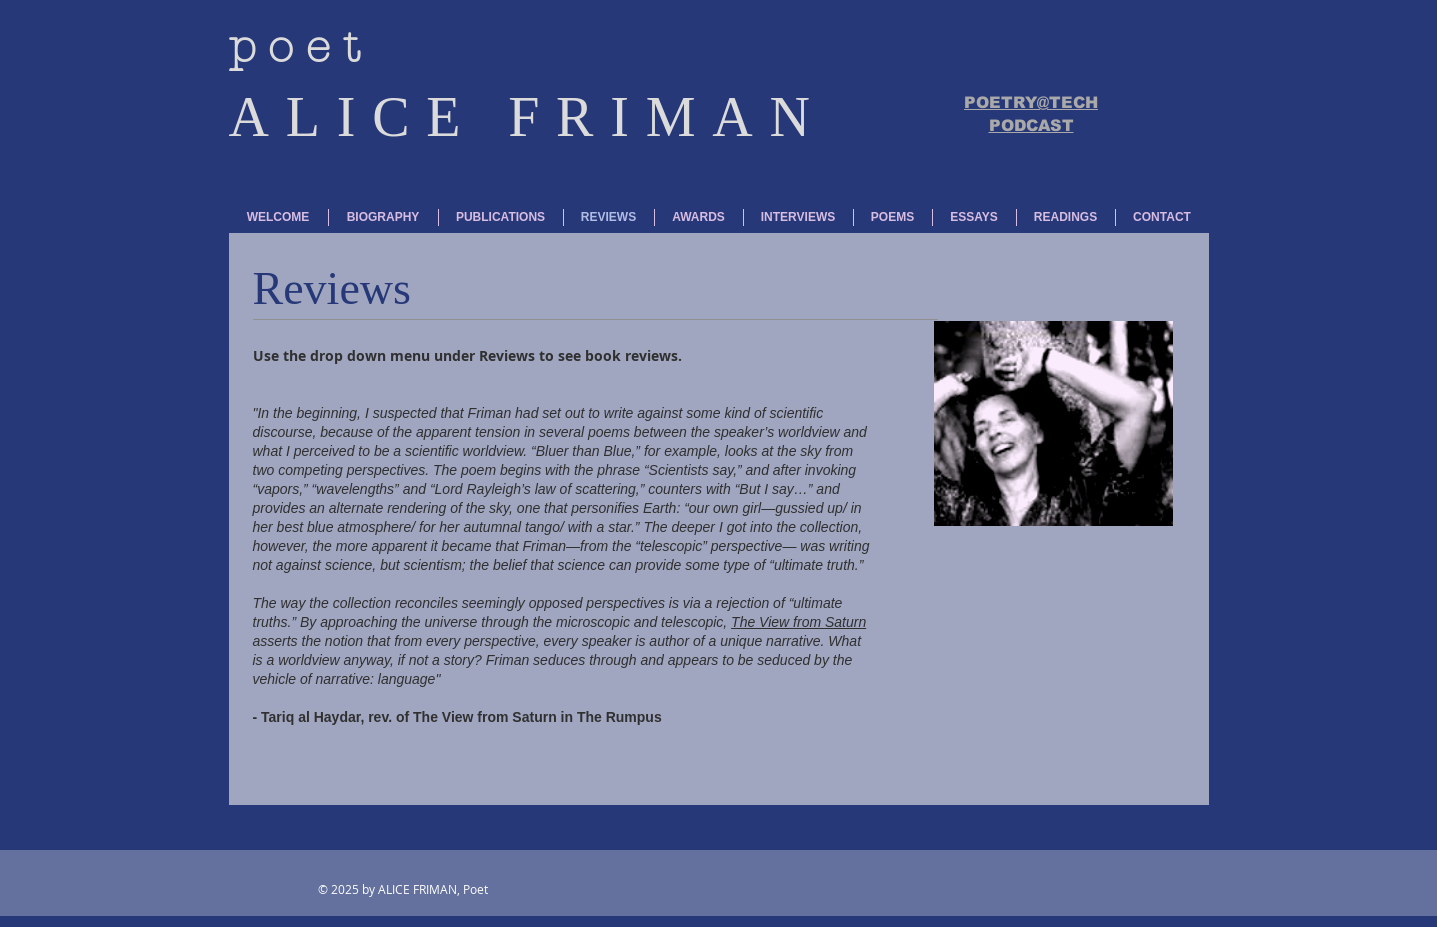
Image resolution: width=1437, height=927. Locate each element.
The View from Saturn (798, 622)
